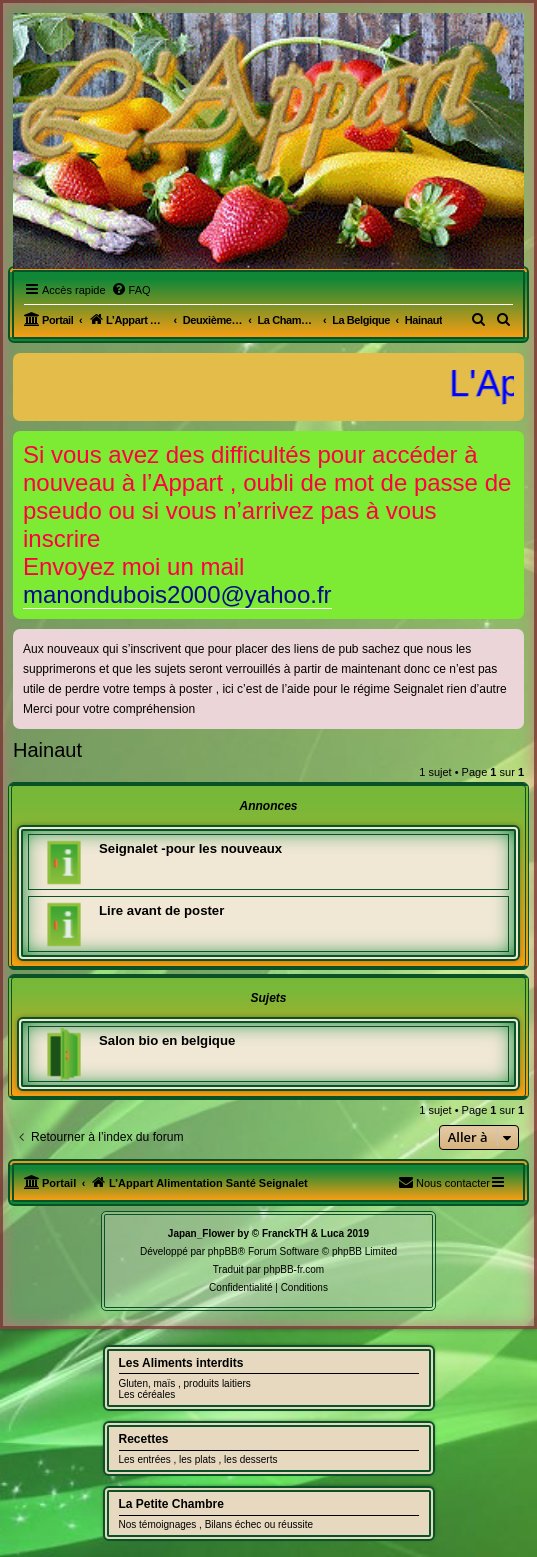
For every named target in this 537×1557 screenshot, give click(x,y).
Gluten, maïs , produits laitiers (185, 1383)
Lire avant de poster (161, 910)
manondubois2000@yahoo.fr (177, 594)
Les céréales (147, 1394)
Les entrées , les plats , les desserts (198, 1459)
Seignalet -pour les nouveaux (190, 848)
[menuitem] (131, 290)
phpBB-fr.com (294, 1269)
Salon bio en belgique (167, 1040)
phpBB (223, 1251)
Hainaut (47, 750)
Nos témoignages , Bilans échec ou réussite (216, 1524)
